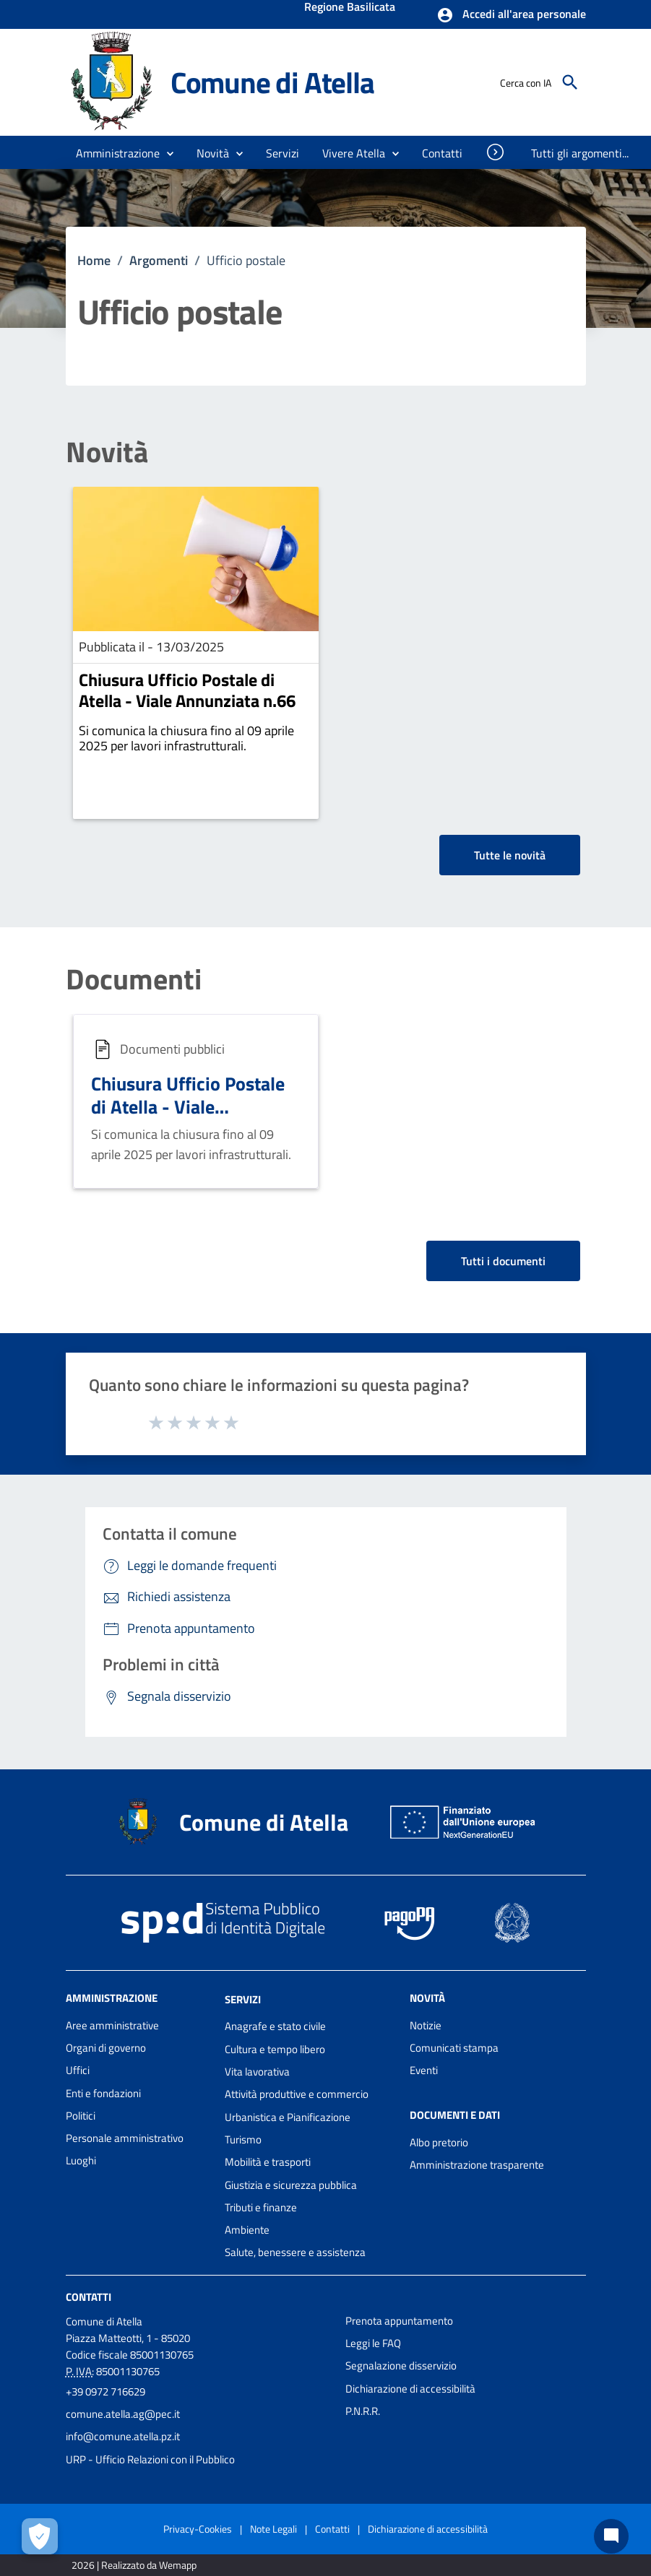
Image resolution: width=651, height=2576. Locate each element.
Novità (107, 452)
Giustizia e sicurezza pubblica (291, 2185)
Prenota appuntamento (399, 2320)
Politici (80, 2115)
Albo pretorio (439, 2142)
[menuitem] (443, 153)
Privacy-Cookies (197, 2528)
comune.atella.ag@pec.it (123, 2414)
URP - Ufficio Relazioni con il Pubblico (150, 2459)
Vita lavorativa (257, 2071)
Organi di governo (106, 2047)
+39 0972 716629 (105, 2391)
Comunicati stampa (454, 2047)
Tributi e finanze (261, 2207)
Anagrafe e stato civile (275, 2026)
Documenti (134, 979)
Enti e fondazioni (103, 2093)
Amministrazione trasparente (477, 2164)
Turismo (243, 2139)
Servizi (243, 1998)
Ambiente (247, 2229)
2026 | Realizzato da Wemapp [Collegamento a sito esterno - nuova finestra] (134, 2564)
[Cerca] (570, 82)
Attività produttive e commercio (296, 2094)
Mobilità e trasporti (268, 2162)
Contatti (88, 2297)
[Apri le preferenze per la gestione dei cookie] (40, 2536)
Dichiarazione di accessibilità (410, 2388)
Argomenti (158, 260)
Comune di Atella (272, 82)
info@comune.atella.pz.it (123, 2436)
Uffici (78, 2070)
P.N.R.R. (362, 2411)
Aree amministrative (112, 2025)
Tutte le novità (510, 855)
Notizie (425, 2025)
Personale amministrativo (125, 2138)
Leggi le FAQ (373, 2343)
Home (94, 260)
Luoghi (81, 2160)
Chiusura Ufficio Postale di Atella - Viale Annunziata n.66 (187, 690)
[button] (511, 15)
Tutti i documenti (503, 1261)
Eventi (424, 2070)
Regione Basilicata (349, 8)
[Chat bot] (611, 2536)
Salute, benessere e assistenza (295, 2252)
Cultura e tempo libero (275, 2049)
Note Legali (273, 2528)
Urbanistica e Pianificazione (287, 2117)
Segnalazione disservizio (401, 2365)
